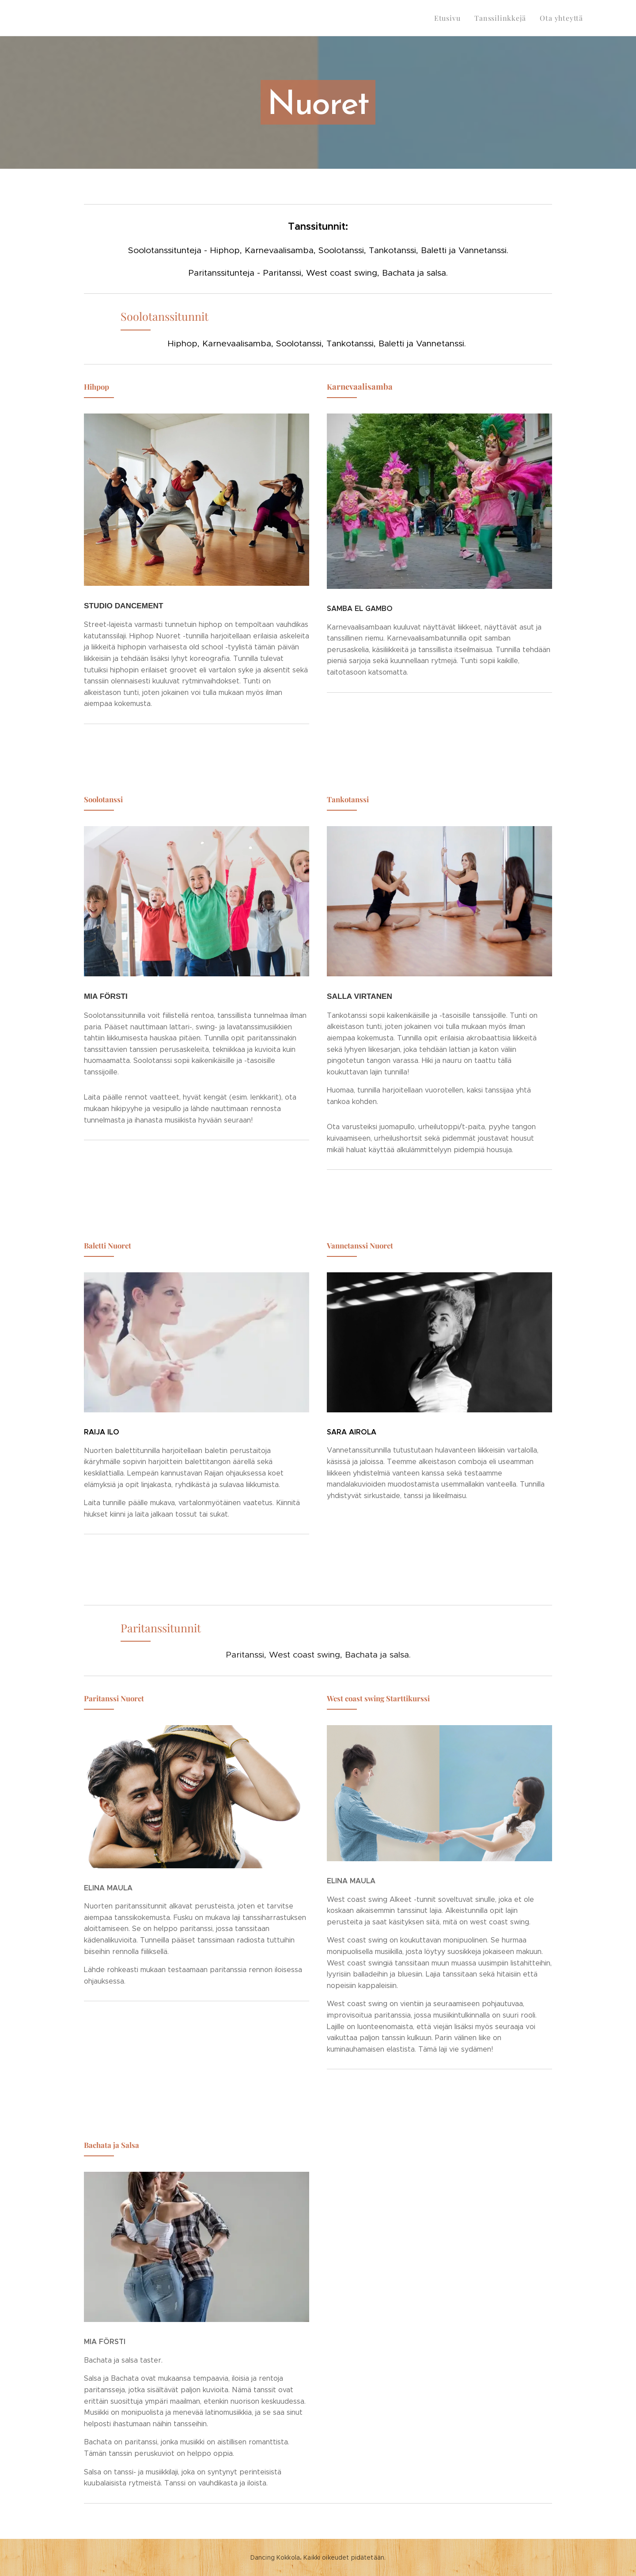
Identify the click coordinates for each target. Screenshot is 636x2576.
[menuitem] (455, 18)
